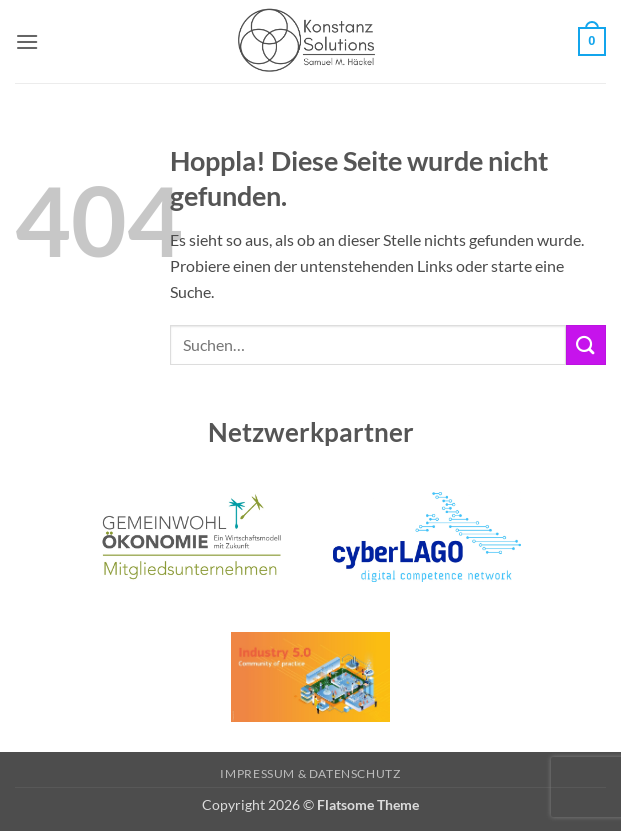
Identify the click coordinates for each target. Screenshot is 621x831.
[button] (27, 41)
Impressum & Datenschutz (310, 773)
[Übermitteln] (586, 344)
